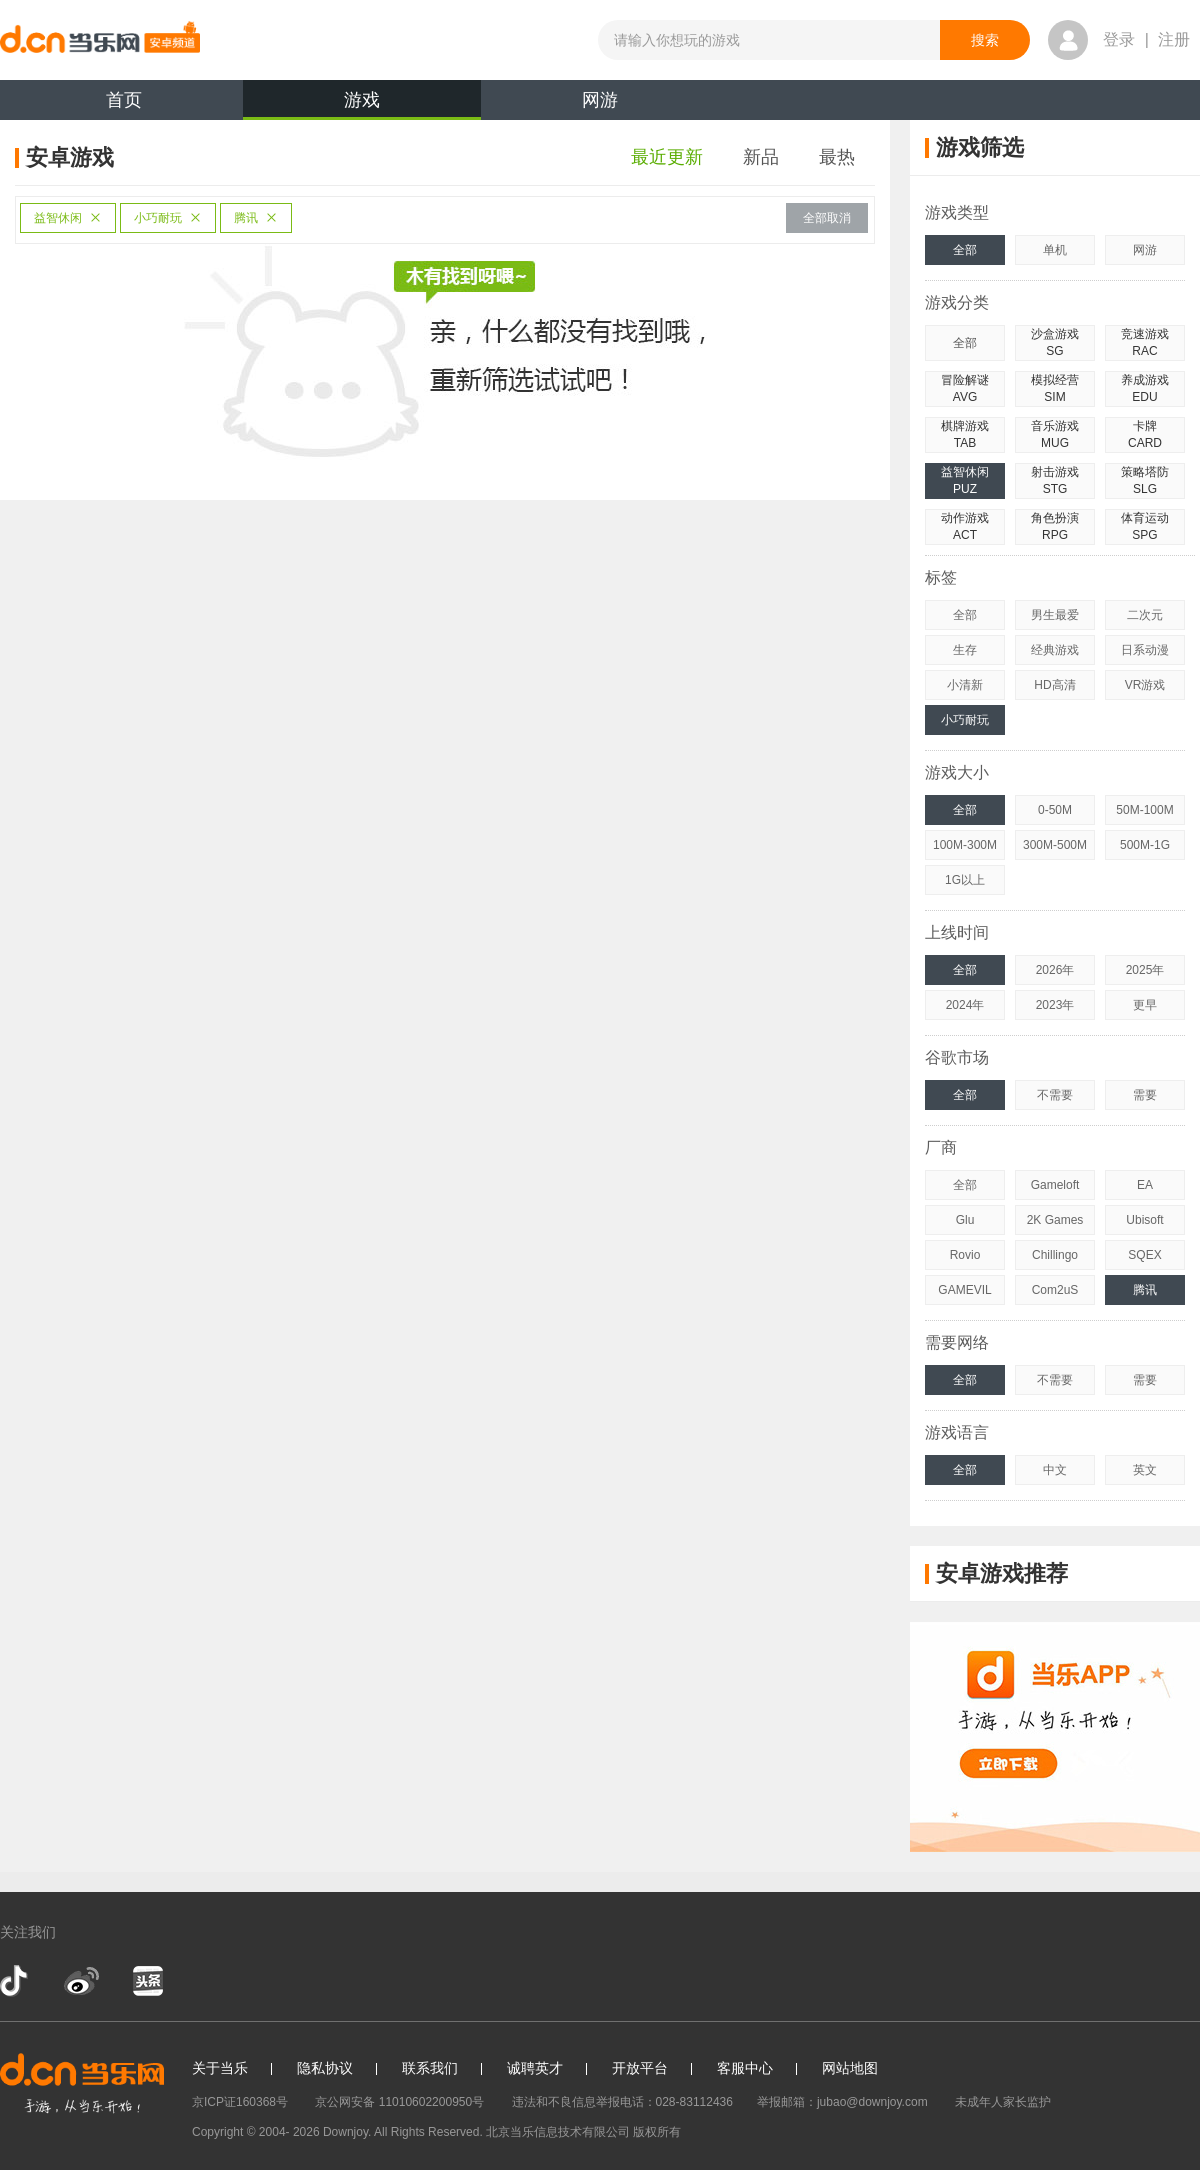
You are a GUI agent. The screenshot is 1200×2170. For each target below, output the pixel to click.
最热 (837, 157)
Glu (965, 1220)
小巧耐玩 (168, 218)
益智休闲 (68, 218)
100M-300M (965, 845)
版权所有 (657, 2132)
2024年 (965, 1005)
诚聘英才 (535, 2068)
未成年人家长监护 (1003, 2102)
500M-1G (1145, 845)
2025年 (1145, 970)
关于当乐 (220, 2068)
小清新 (965, 685)
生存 (965, 650)
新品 (761, 157)
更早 (1145, 1005)
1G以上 (965, 880)
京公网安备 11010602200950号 (399, 2102)
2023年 (1055, 1005)
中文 (1055, 1470)
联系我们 (430, 2068)
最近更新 (667, 157)
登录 (1119, 39)
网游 (600, 100)
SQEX (1144, 1255)
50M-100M (1144, 810)
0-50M (1055, 810)
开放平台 (640, 2068)
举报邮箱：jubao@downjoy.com (842, 2102)
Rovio (965, 1255)
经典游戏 (1055, 650)
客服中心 (745, 2068)
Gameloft (1055, 1185)
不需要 (1055, 1095)
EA (1145, 1185)
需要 (1145, 1095)
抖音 (16, 1981)
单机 (1055, 250)
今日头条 (147, 1981)
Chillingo (1055, 1255)
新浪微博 (81, 1981)
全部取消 (827, 218)
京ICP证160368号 (240, 2102)
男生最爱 (1055, 615)
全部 (965, 250)
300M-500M (1055, 845)
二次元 (1145, 615)
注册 (1174, 39)
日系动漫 (1145, 650)
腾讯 (256, 218)
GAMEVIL (964, 1290)
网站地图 (850, 2068)
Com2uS (1055, 1290)
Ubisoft (1144, 1220)
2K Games (1055, 1220)
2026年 (1055, 970)
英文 (1145, 1470)
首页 (124, 100)
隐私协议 (325, 2068)
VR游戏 (1145, 685)
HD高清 (1054, 685)
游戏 (362, 105)
